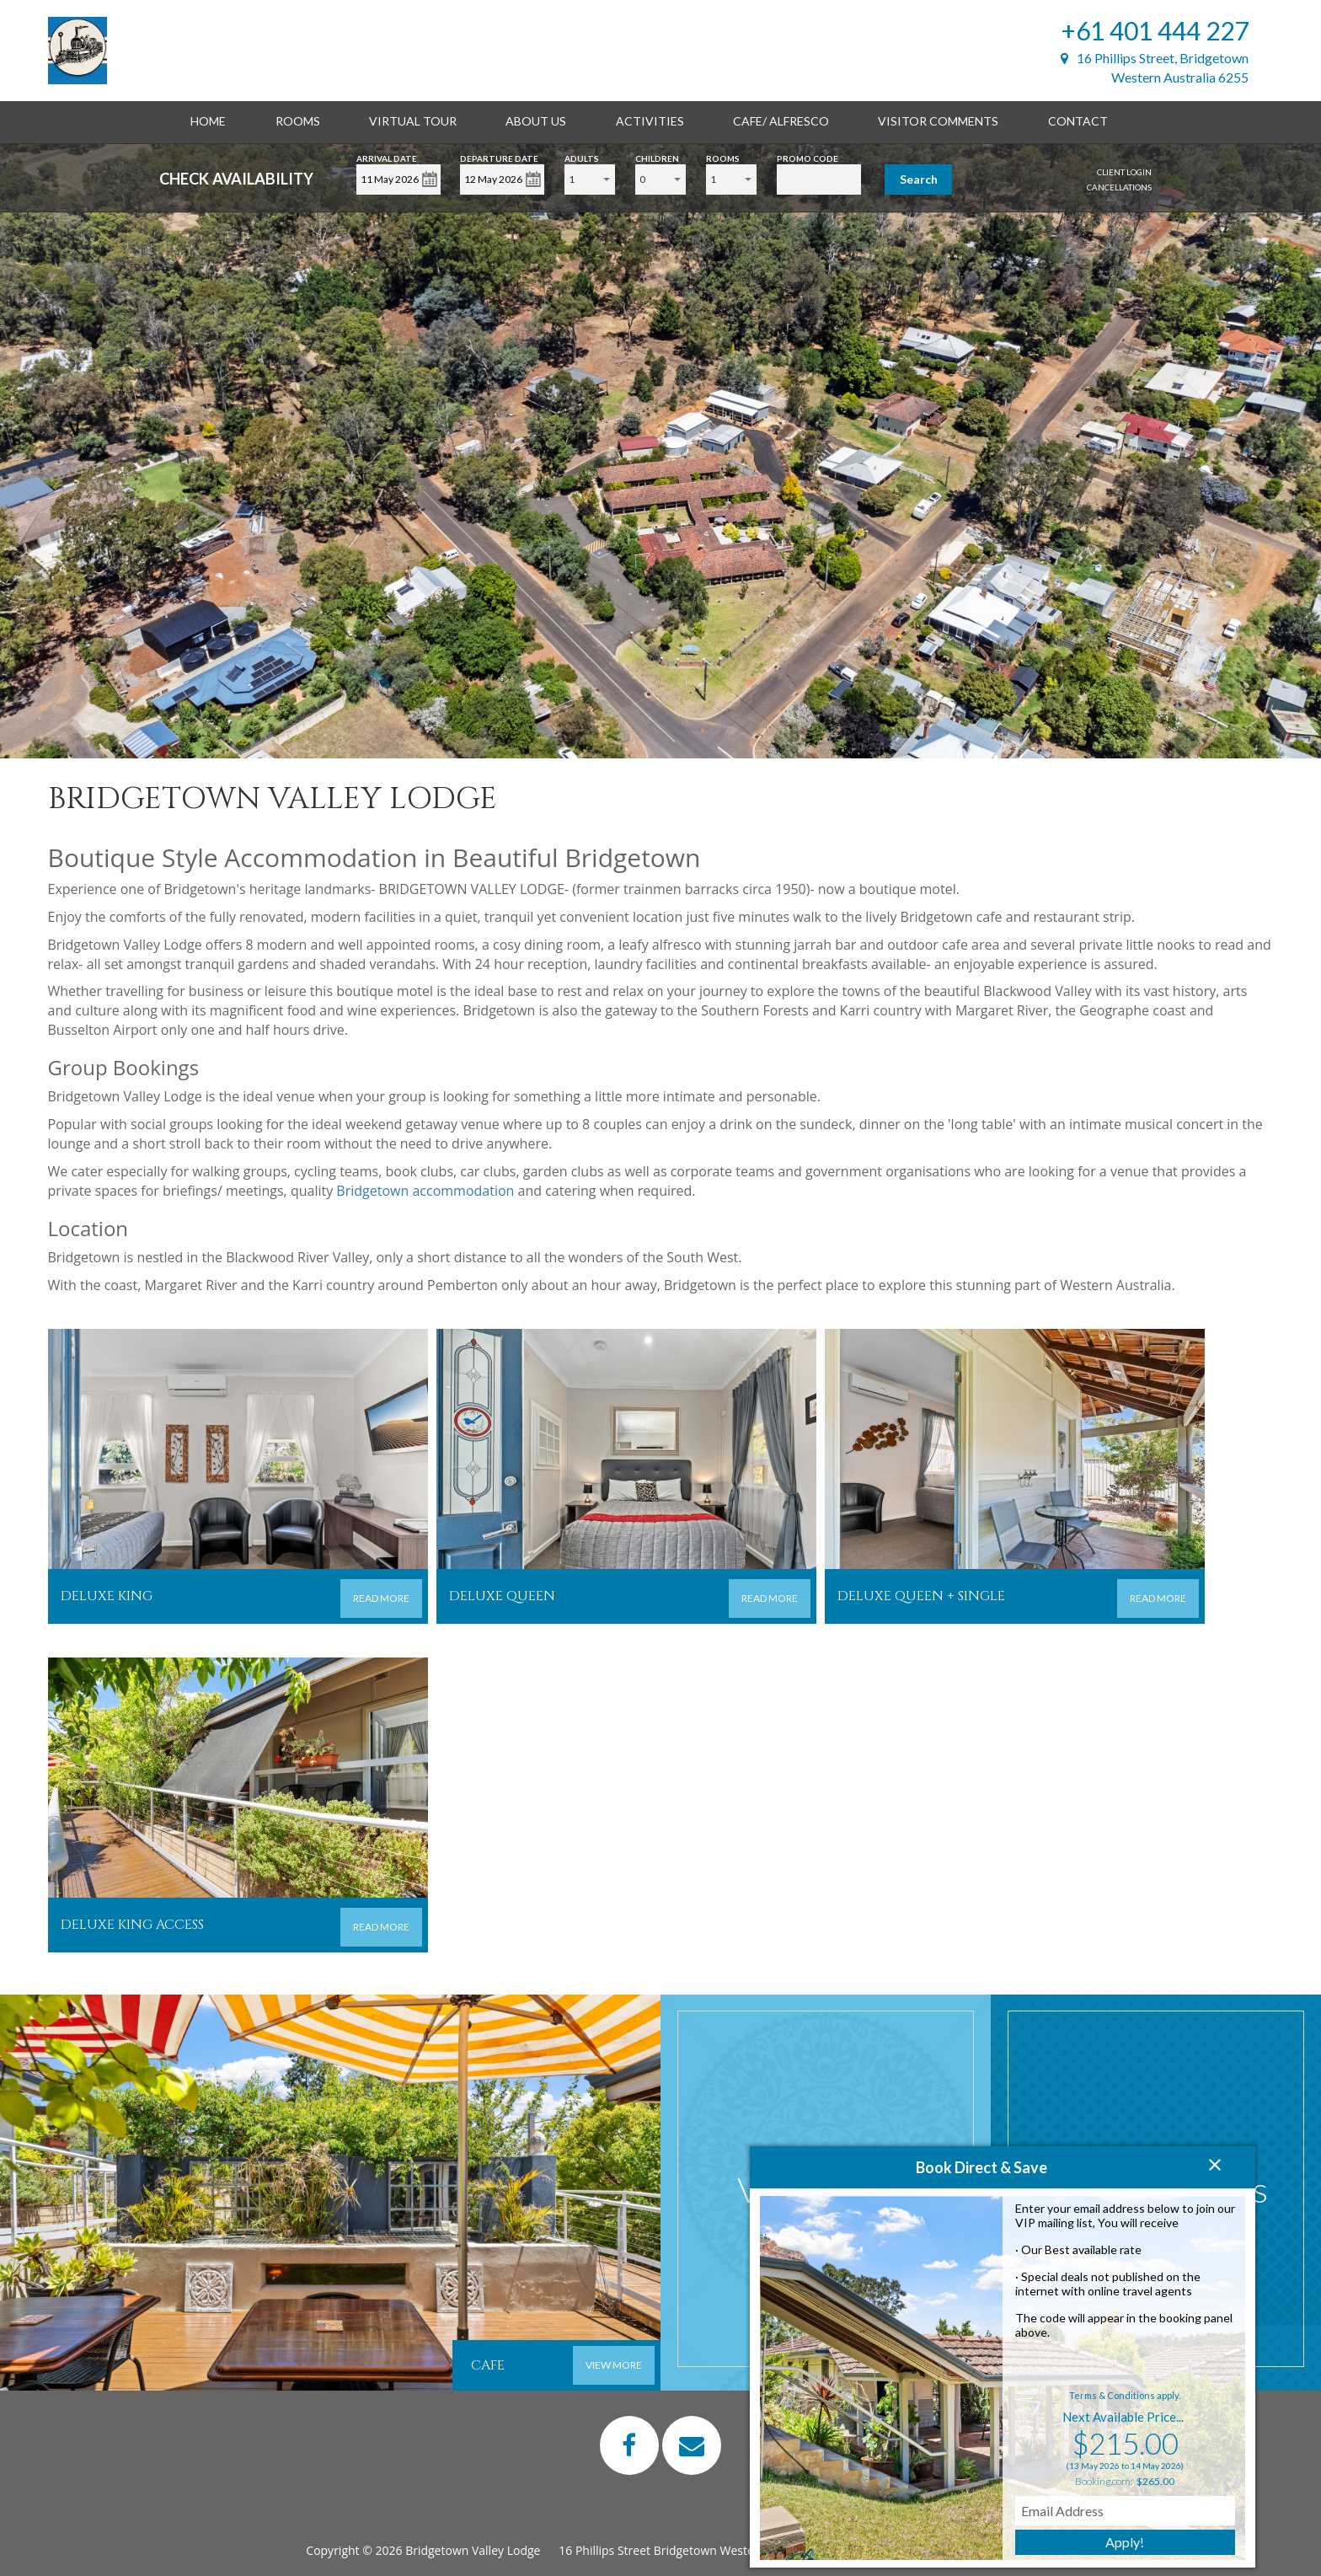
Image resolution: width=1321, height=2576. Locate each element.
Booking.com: (1104, 2481)
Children (657, 157)
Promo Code (807, 157)
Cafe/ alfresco (781, 121)
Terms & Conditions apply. (1124, 2395)
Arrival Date (386, 157)
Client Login (1124, 172)
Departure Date (499, 157)
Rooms (297, 121)
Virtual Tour (413, 121)
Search (919, 179)
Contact (1078, 121)
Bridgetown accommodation (425, 1190)
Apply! (1124, 2542)
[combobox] (589, 179)
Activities (650, 121)
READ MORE (381, 1598)
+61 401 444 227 (1155, 30)
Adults (581, 157)
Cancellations (1119, 187)
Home (208, 121)
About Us (535, 121)
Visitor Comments (938, 121)
